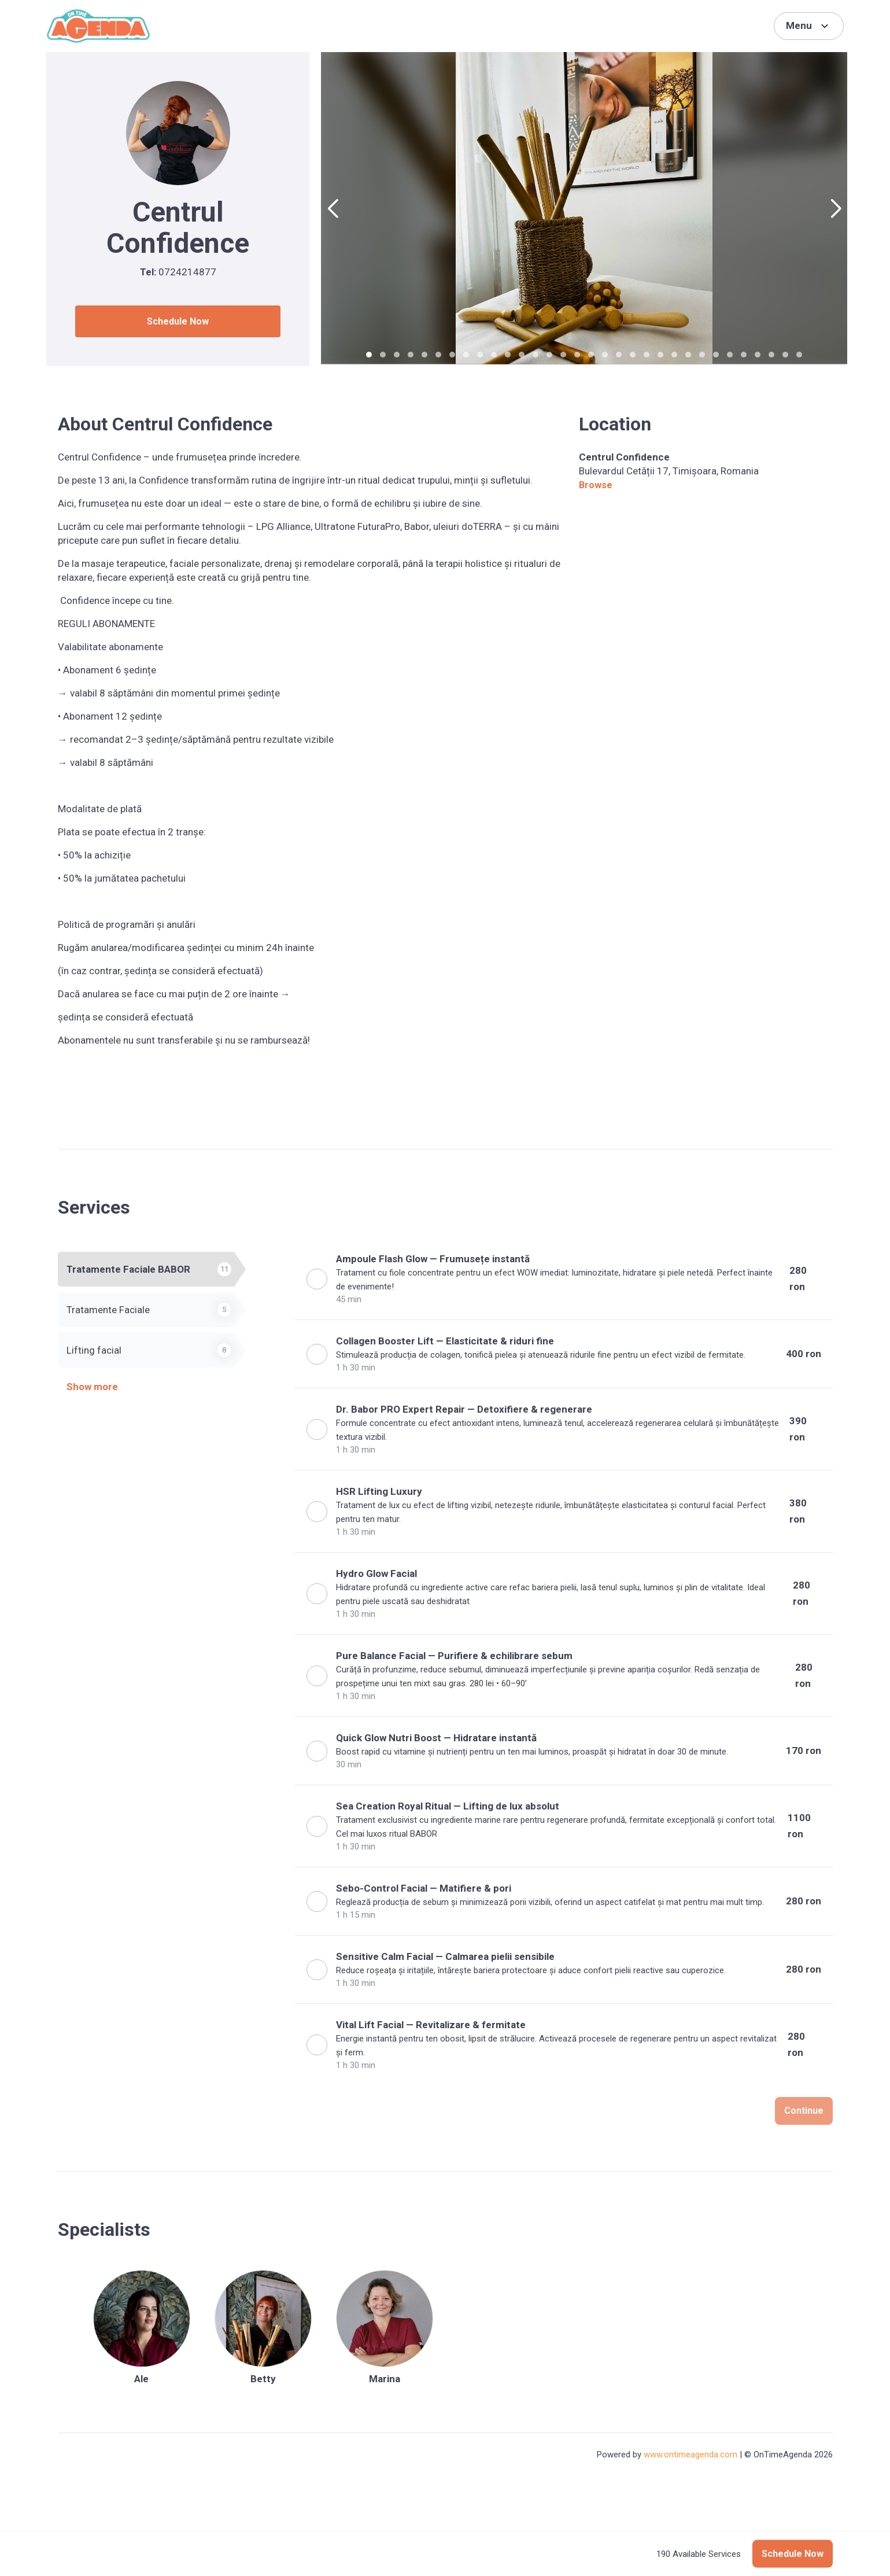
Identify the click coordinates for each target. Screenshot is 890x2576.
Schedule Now (178, 321)
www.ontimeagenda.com (690, 2454)
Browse (595, 485)
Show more (92, 1386)
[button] (332, 209)
